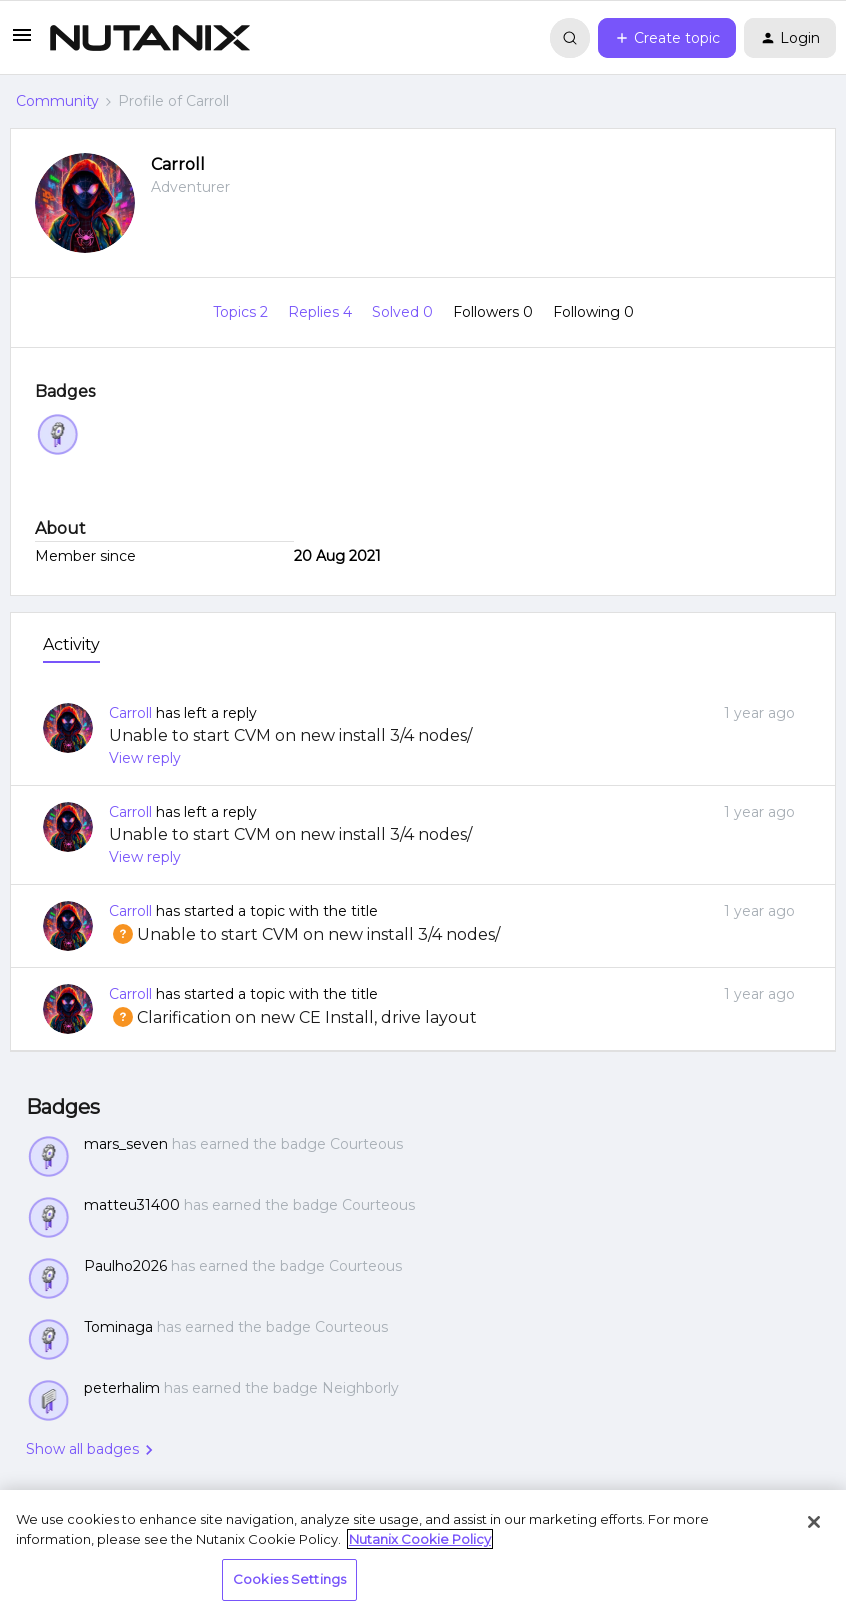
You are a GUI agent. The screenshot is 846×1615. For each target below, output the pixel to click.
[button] (22, 42)
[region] (423, 1552)
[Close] (814, 1522)
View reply (145, 758)
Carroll (178, 164)
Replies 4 (322, 312)
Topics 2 (242, 312)
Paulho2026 (125, 1266)
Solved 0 (404, 312)
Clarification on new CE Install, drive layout (293, 1017)
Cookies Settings (289, 1579)
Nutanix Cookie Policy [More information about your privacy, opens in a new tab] (420, 1539)
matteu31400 (132, 1205)
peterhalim (122, 1388)
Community (57, 101)
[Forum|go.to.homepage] (150, 38)
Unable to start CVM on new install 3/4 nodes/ (290, 735)
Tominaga (118, 1327)
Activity (71, 644)
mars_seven (126, 1144)
